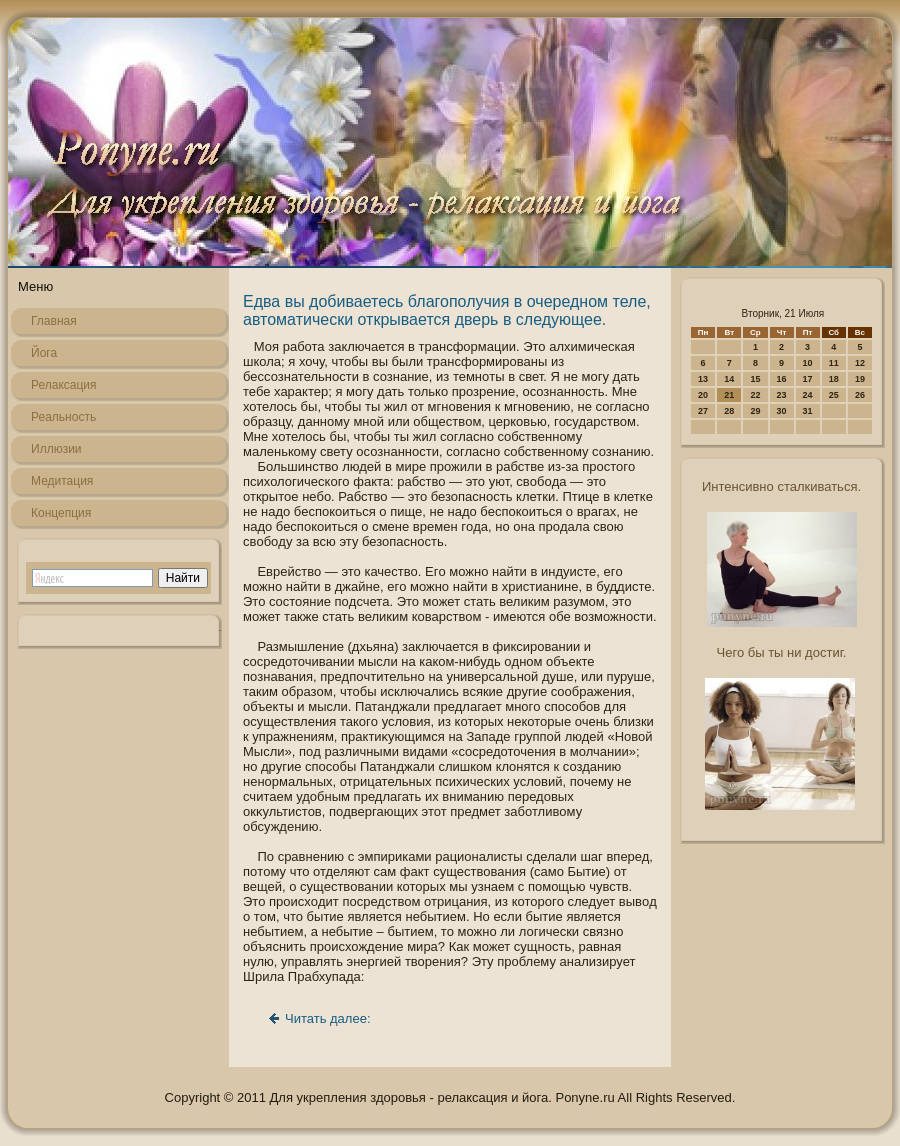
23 (782, 395)
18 (834, 379)
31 (808, 411)
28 (729, 411)
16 (782, 379)
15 (755, 379)
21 (729, 395)
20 (703, 395)
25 (834, 395)
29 (755, 411)
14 (729, 379)
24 (808, 395)
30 (782, 411)
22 (755, 395)
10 (808, 363)
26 (860, 395)
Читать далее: (328, 1018)
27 (703, 411)
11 (834, 363)
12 (860, 363)
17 (808, 379)
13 (703, 379)
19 (860, 379)
